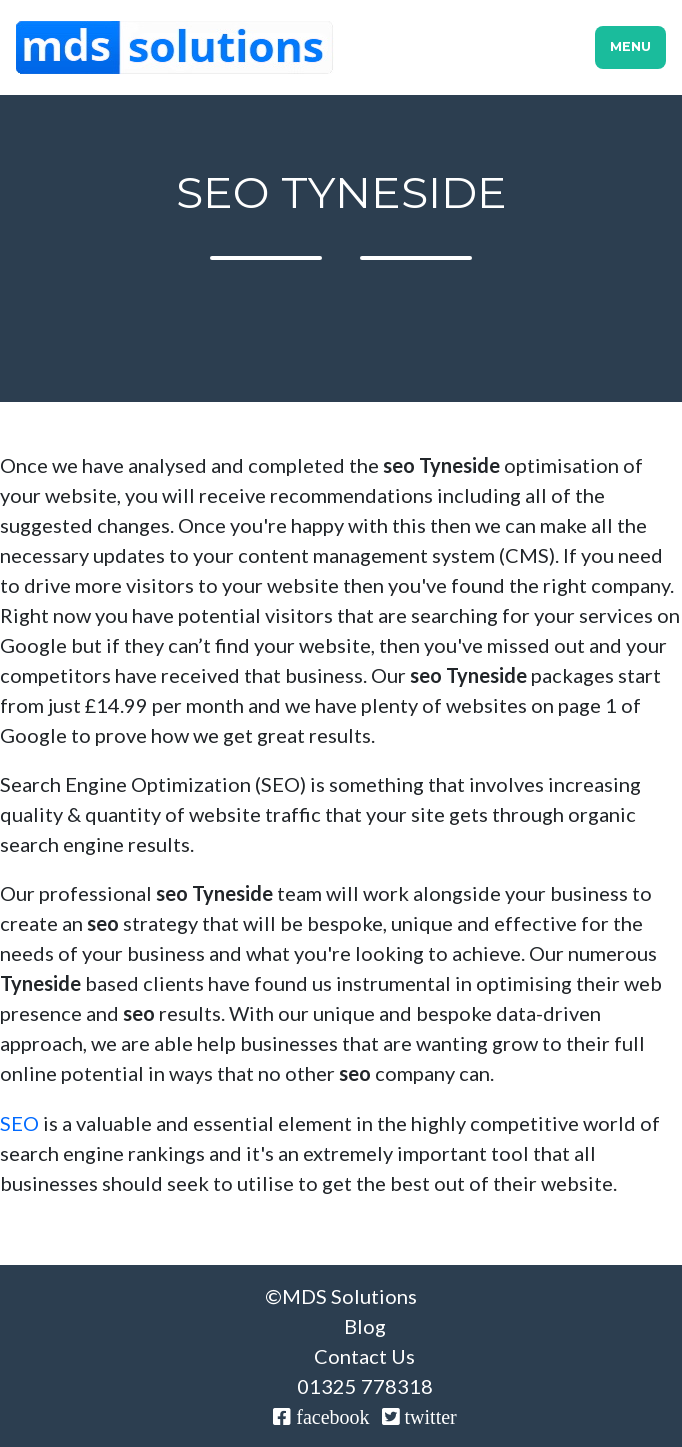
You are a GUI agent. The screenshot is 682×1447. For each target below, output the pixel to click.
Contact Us (364, 1356)
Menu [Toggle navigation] (630, 46)
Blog (365, 1326)
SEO (19, 1123)
